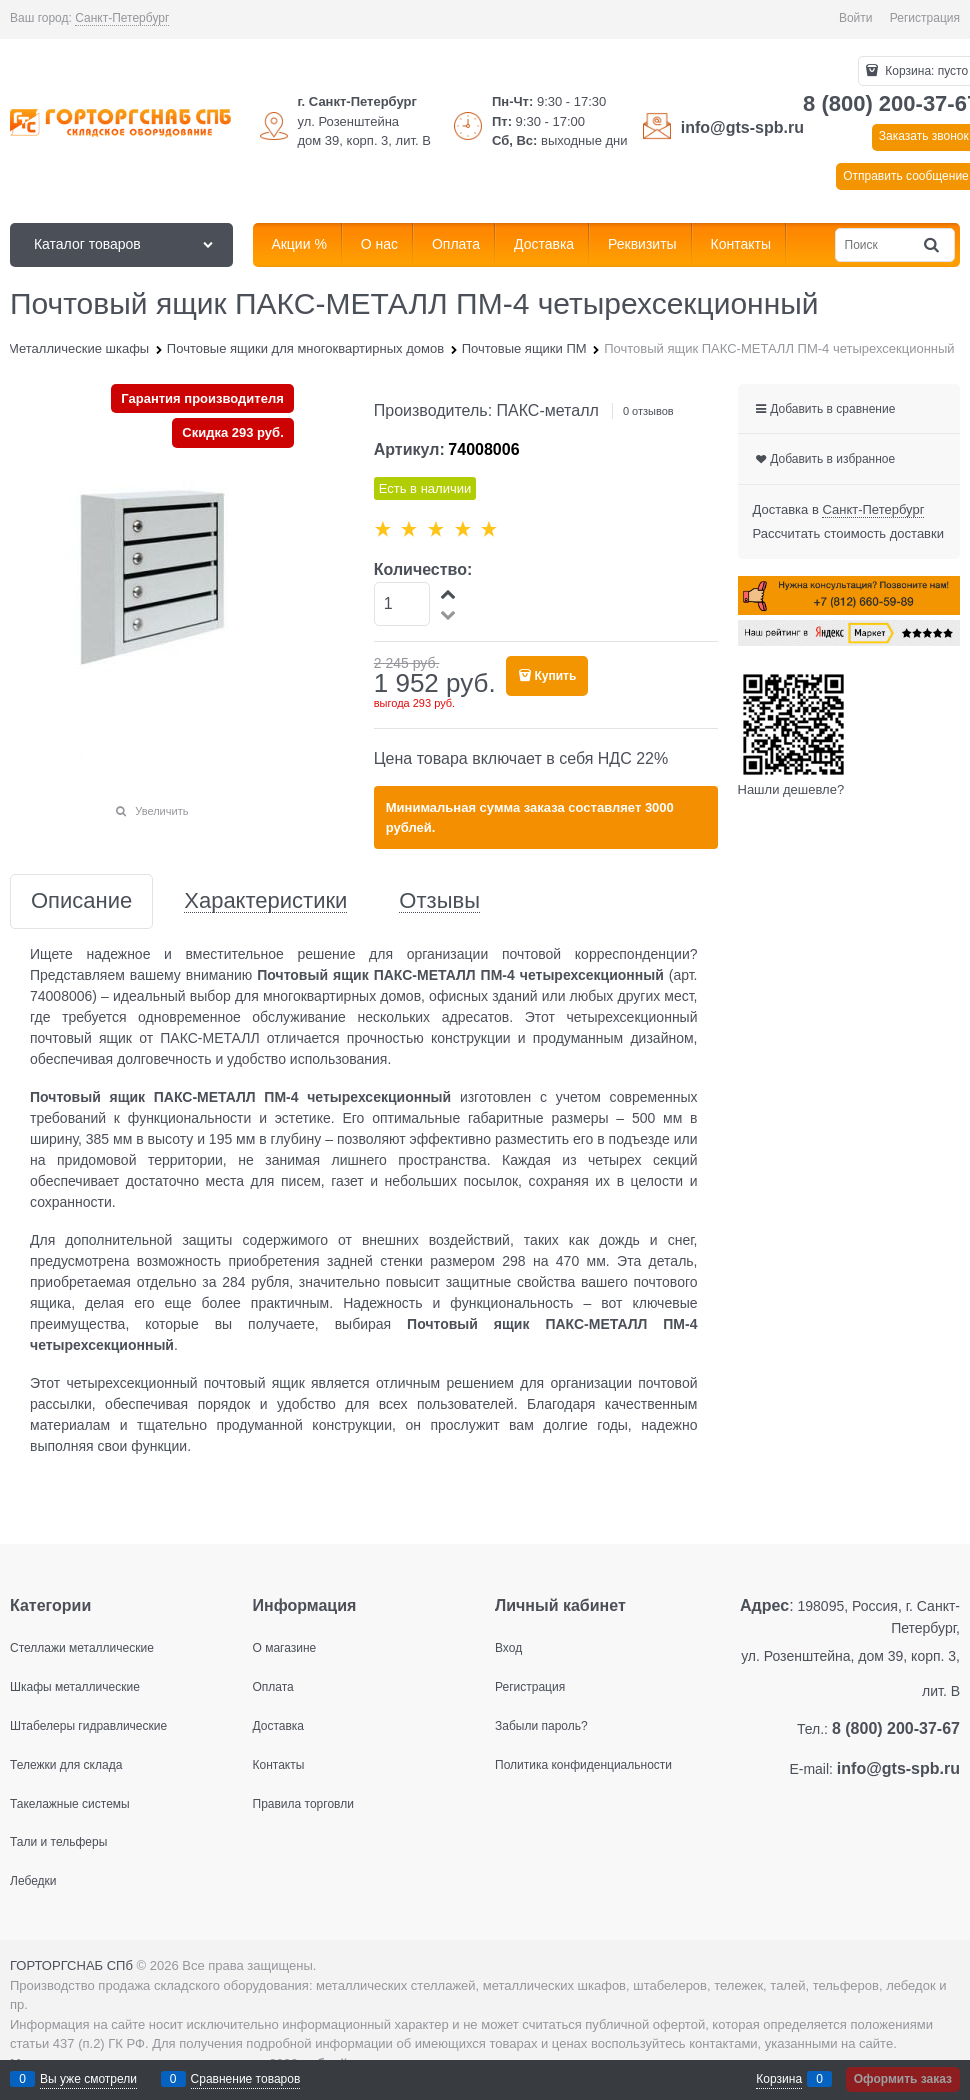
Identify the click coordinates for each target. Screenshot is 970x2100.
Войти (856, 18)
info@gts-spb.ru (742, 127)
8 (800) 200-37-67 (896, 1728)
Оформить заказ (903, 2079)
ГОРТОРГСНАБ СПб (71, 1965)
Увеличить (161, 811)
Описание (81, 901)
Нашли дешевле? (791, 789)
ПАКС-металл (548, 410)
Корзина (779, 2079)
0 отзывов (648, 411)
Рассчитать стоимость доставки (848, 533)
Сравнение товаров (246, 2079)
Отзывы (439, 901)
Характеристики (265, 901)
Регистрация (925, 18)
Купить (555, 676)
